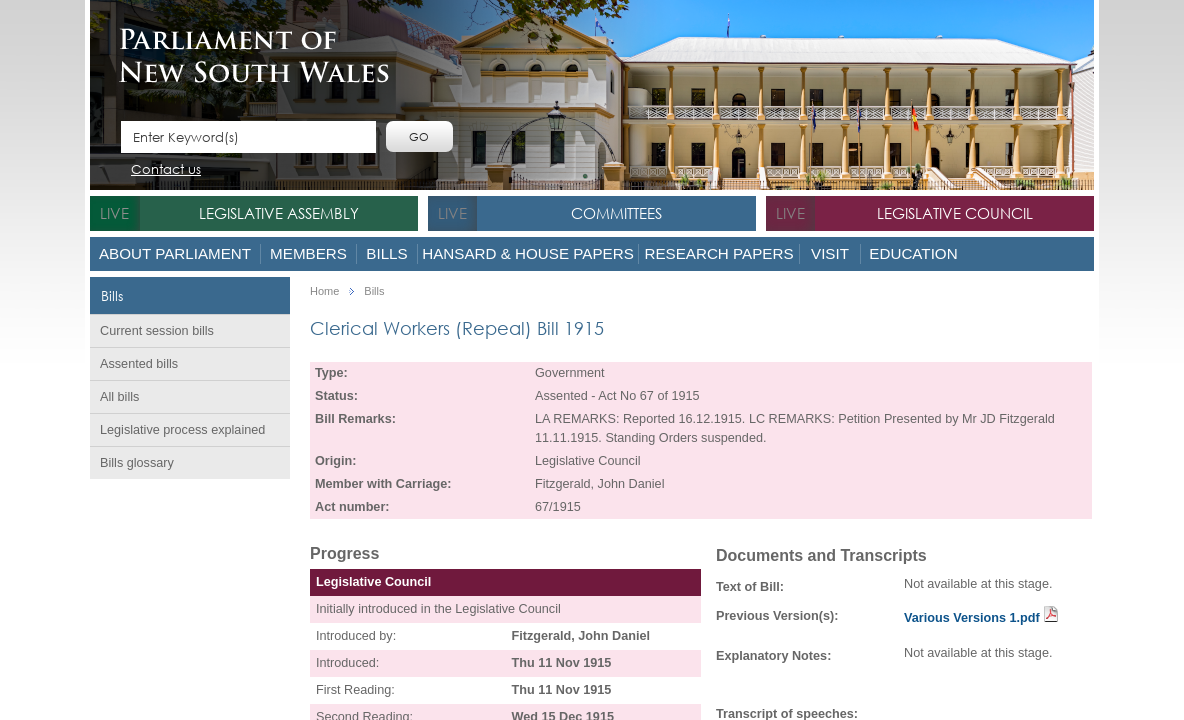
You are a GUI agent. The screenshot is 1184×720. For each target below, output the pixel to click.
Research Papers (718, 253)
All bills (119, 397)
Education (913, 253)
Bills (386, 253)
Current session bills (157, 331)
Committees (616, 213)
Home (324, 291)
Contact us (166, 170)
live (114, 213)
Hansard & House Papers (528, 253)
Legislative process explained (182, 430)
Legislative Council (955, 213)
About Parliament (175, 253)
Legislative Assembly (279, 213)
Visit (830, 253)
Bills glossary (137, 463)
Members (308, 253)
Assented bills (139, 364)
